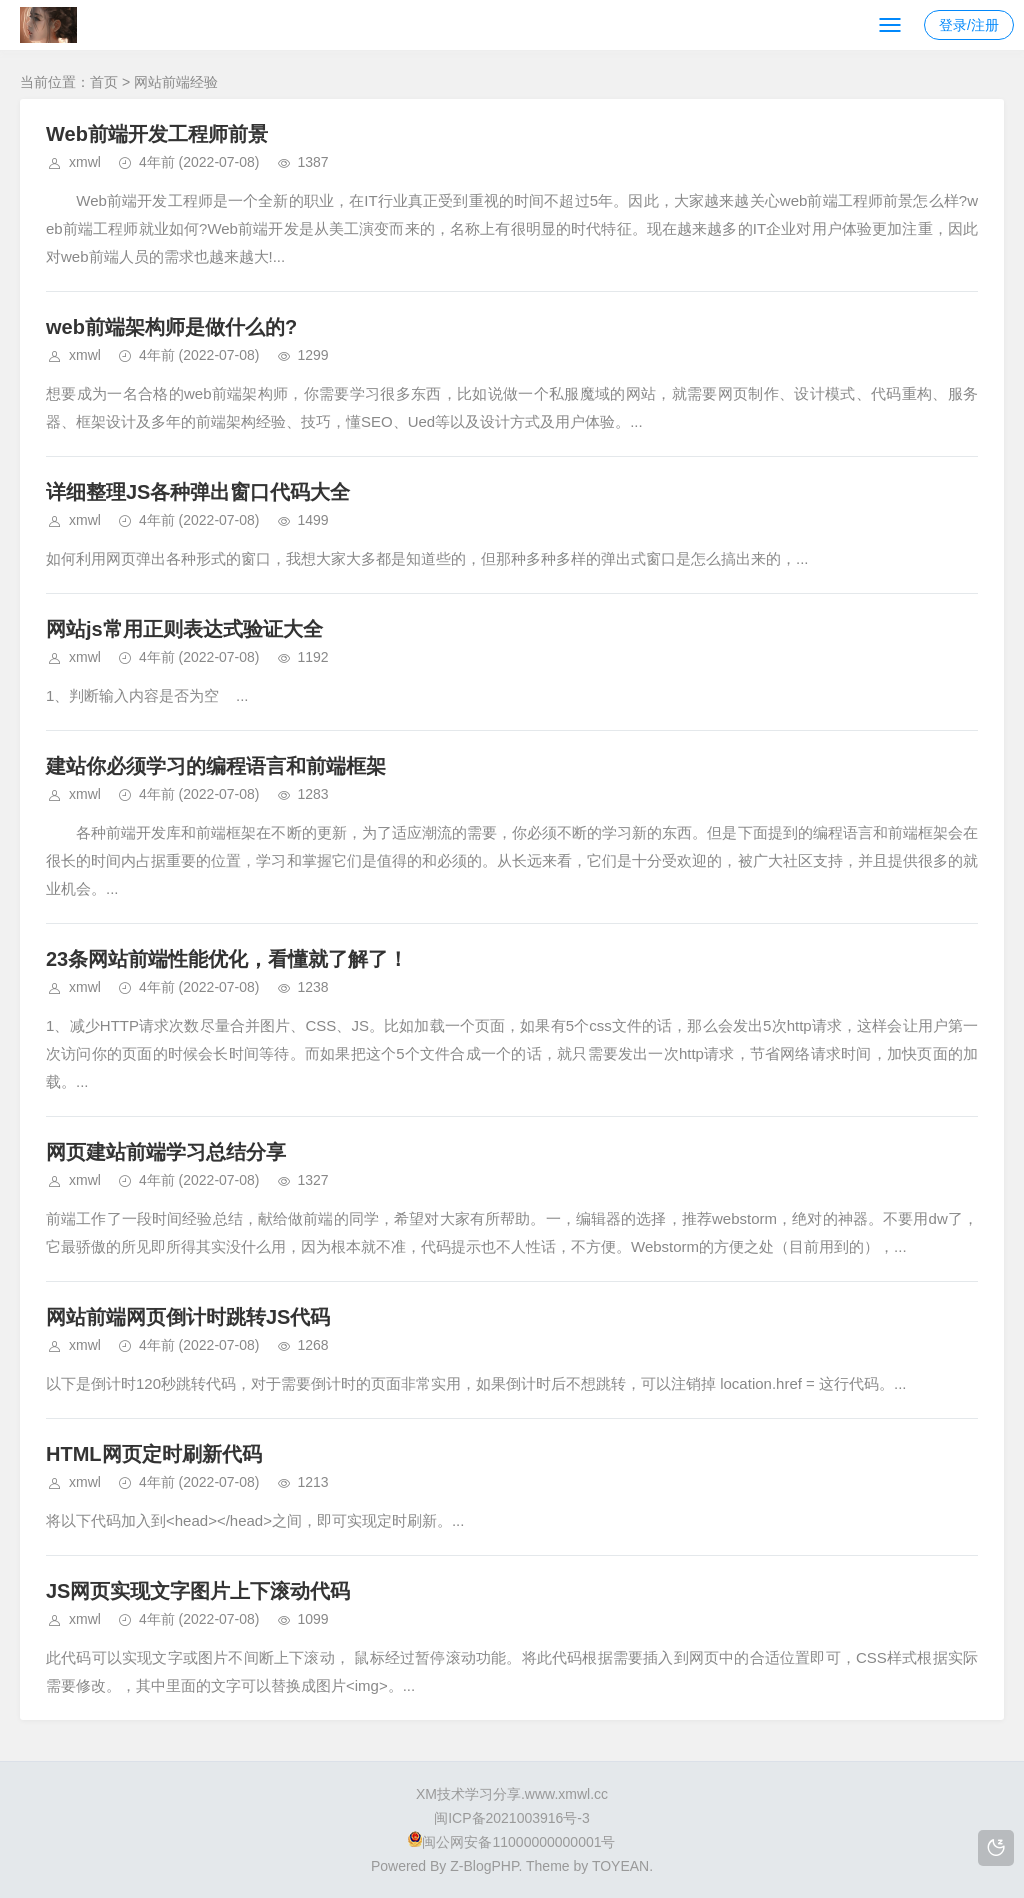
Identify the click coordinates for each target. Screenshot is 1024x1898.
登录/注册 (969, 25)
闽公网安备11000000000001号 (511, 1842)
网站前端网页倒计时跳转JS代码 (188, 1317)
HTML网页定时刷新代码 (154, 1454)
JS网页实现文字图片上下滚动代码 (198, 1591)
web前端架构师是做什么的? (171, 327)
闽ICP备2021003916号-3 (512, 1818)
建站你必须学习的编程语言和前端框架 (216, 766)
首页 (104, 82)
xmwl (85, 162)
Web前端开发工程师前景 (157, 134)
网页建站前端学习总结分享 (166, 1152)
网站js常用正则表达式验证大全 (184, 629)
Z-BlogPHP (484, 1866)
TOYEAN (620, 1866)
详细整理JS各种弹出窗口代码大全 (198, 492)
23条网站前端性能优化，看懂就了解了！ (227, 959)
